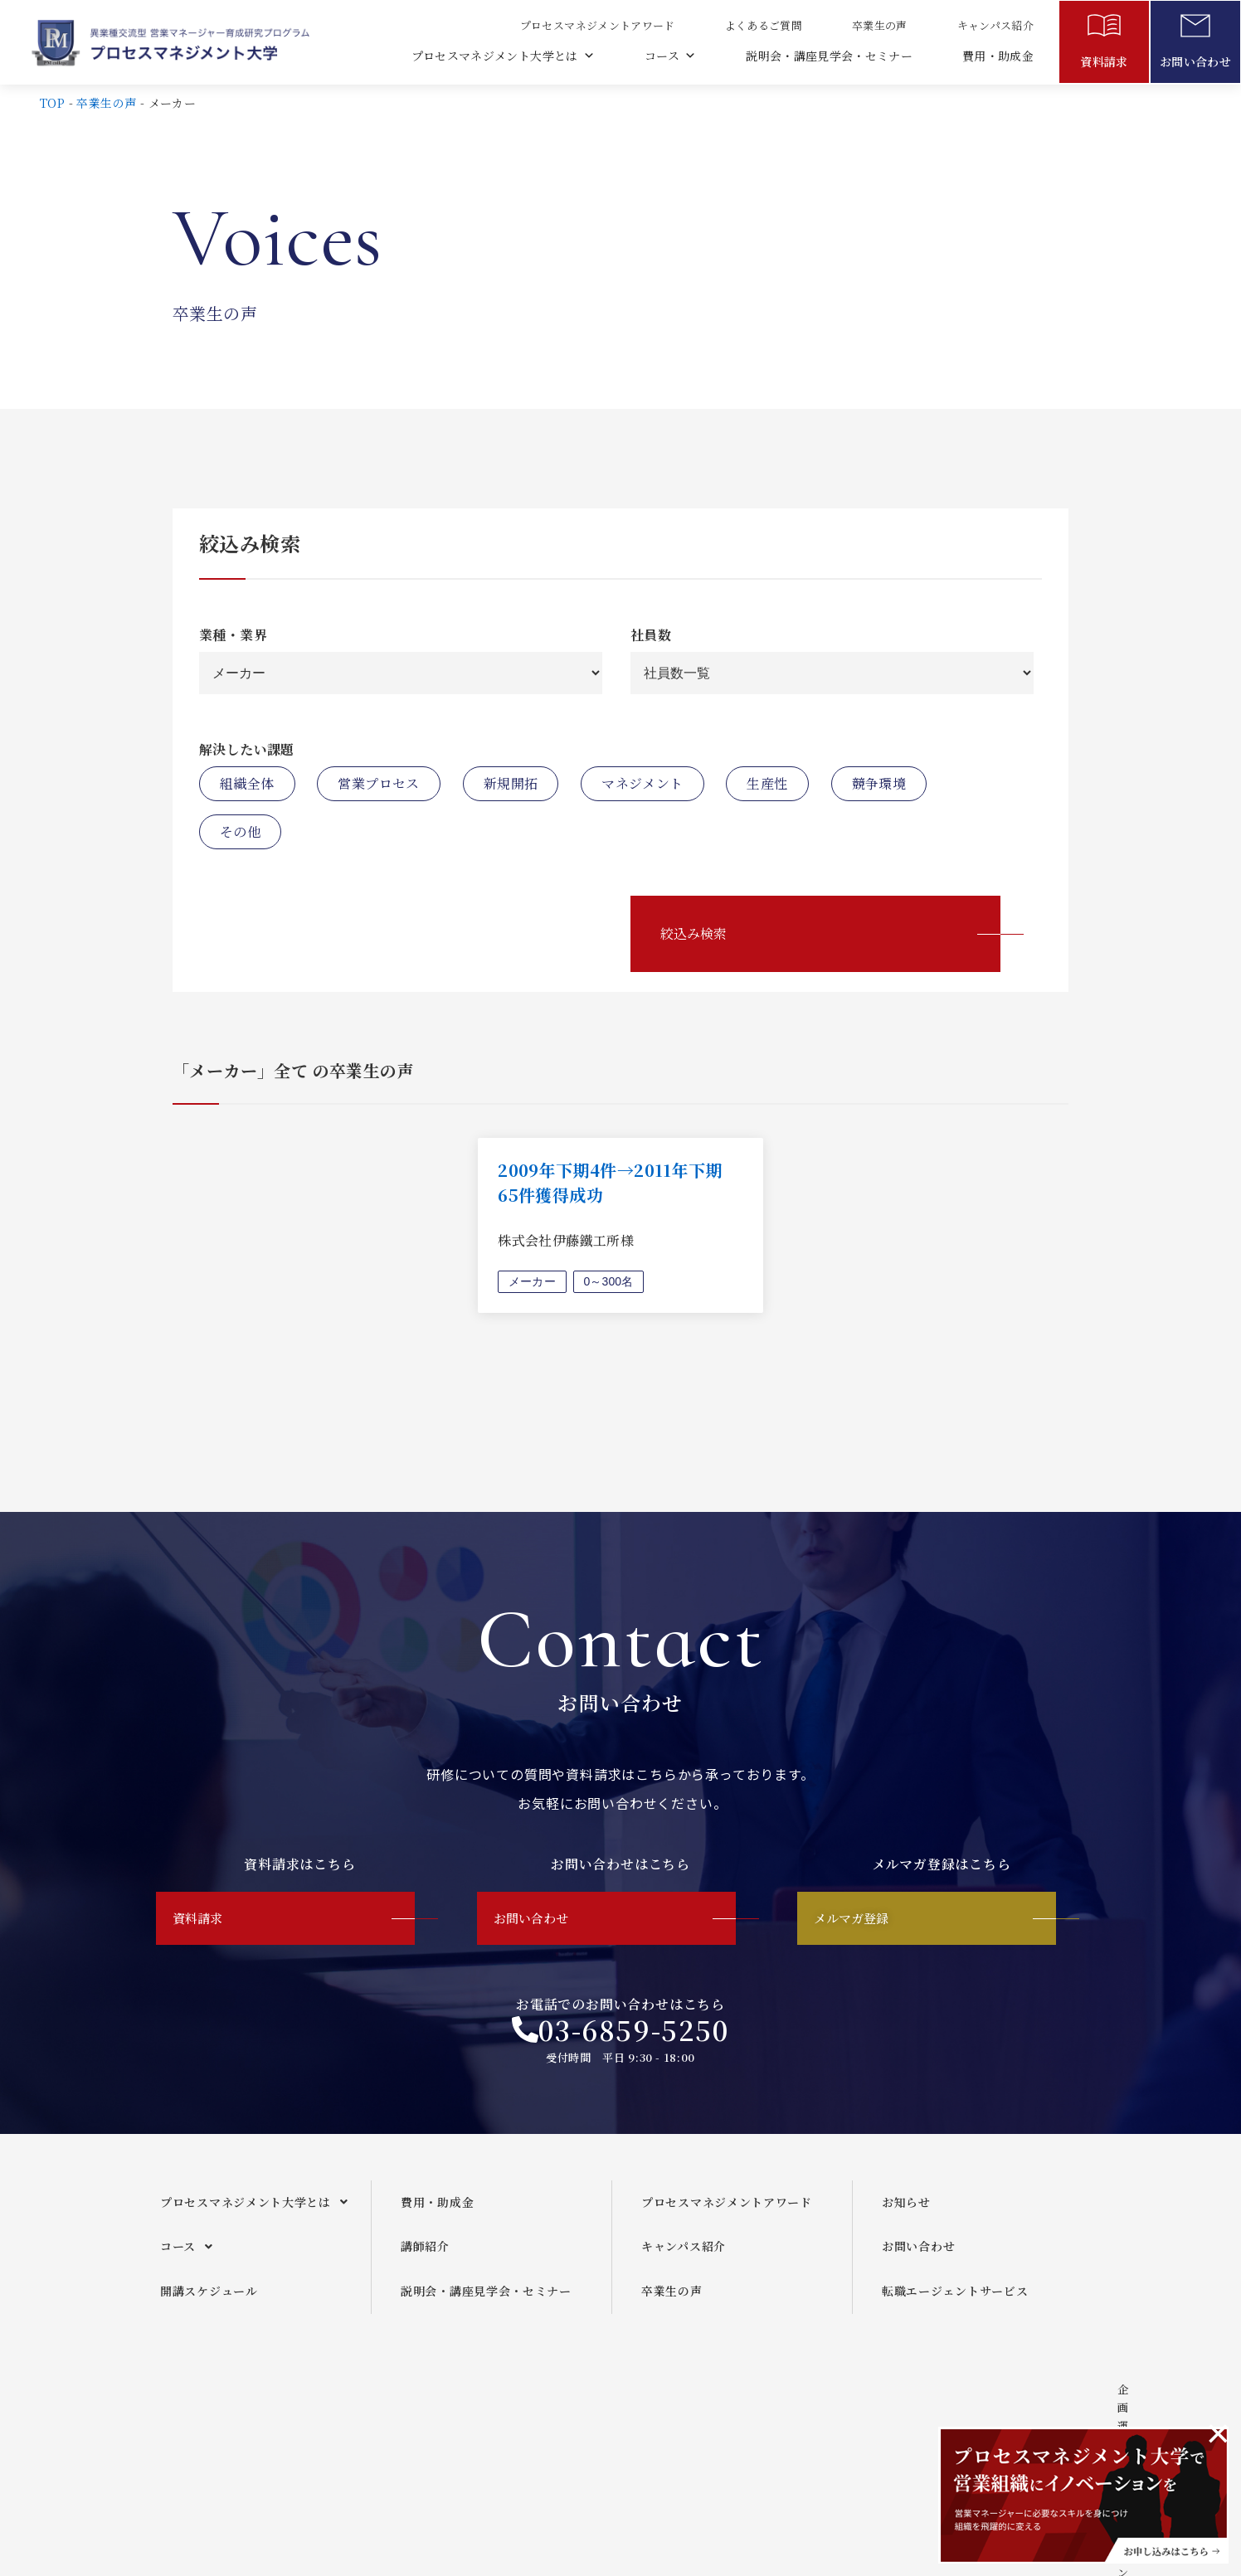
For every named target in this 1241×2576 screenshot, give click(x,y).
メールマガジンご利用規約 (722, 2422)
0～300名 (610, 1281)
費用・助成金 (998, 55)
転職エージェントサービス (955, 2304)
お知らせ (906, 2215)
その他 (240, 831)
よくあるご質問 (762, 25)
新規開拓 (511, 783)
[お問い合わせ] (1195, 29)
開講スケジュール (209, 2304)
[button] (259, 2216)
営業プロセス (378, 783)
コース (669, 55)
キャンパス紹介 (995, 25)
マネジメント (642, 783)
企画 (520, 2422)
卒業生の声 (879, 25)
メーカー (533, 1281)
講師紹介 (425, 2259)
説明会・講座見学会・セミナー (828, 55)
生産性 (767, 783)
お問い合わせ (1195, 61)
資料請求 (1104, 61)
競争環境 (879, 783)
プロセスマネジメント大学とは (501, 55)
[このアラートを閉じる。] (1218, 2433)
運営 (592, 2422)
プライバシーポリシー (896, 2422)
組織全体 (247, 783)
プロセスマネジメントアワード (596, 25)
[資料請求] (1104, 29)
